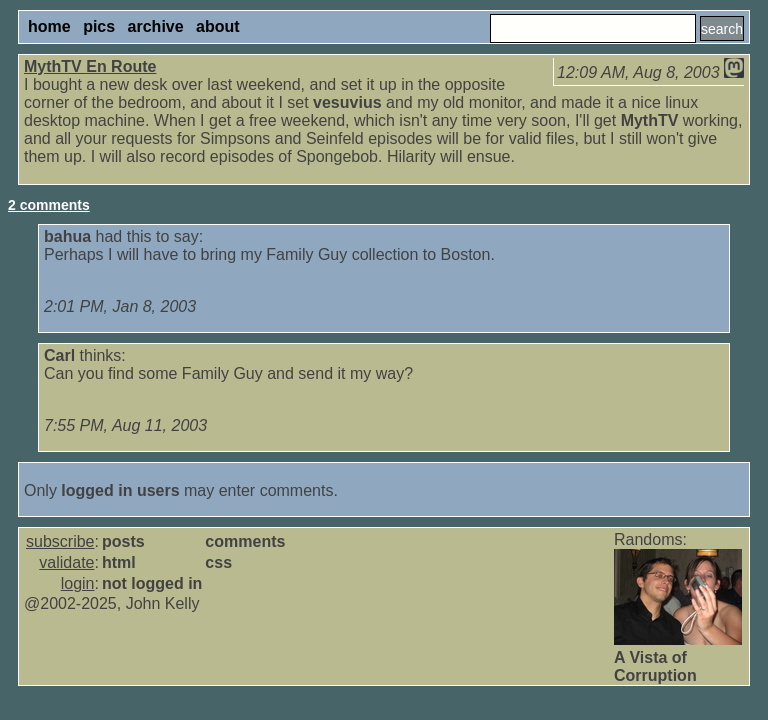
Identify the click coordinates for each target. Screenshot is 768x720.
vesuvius (347, 102)
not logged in (152, 583)
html (119, 562)
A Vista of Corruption (655, 666)
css (218, 562)
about (218, 26)
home (49, 26)
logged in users (120, 490)
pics (99, 26)
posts (123, 541)
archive (156, 26)
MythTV (650, 120)
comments (245, 541)
